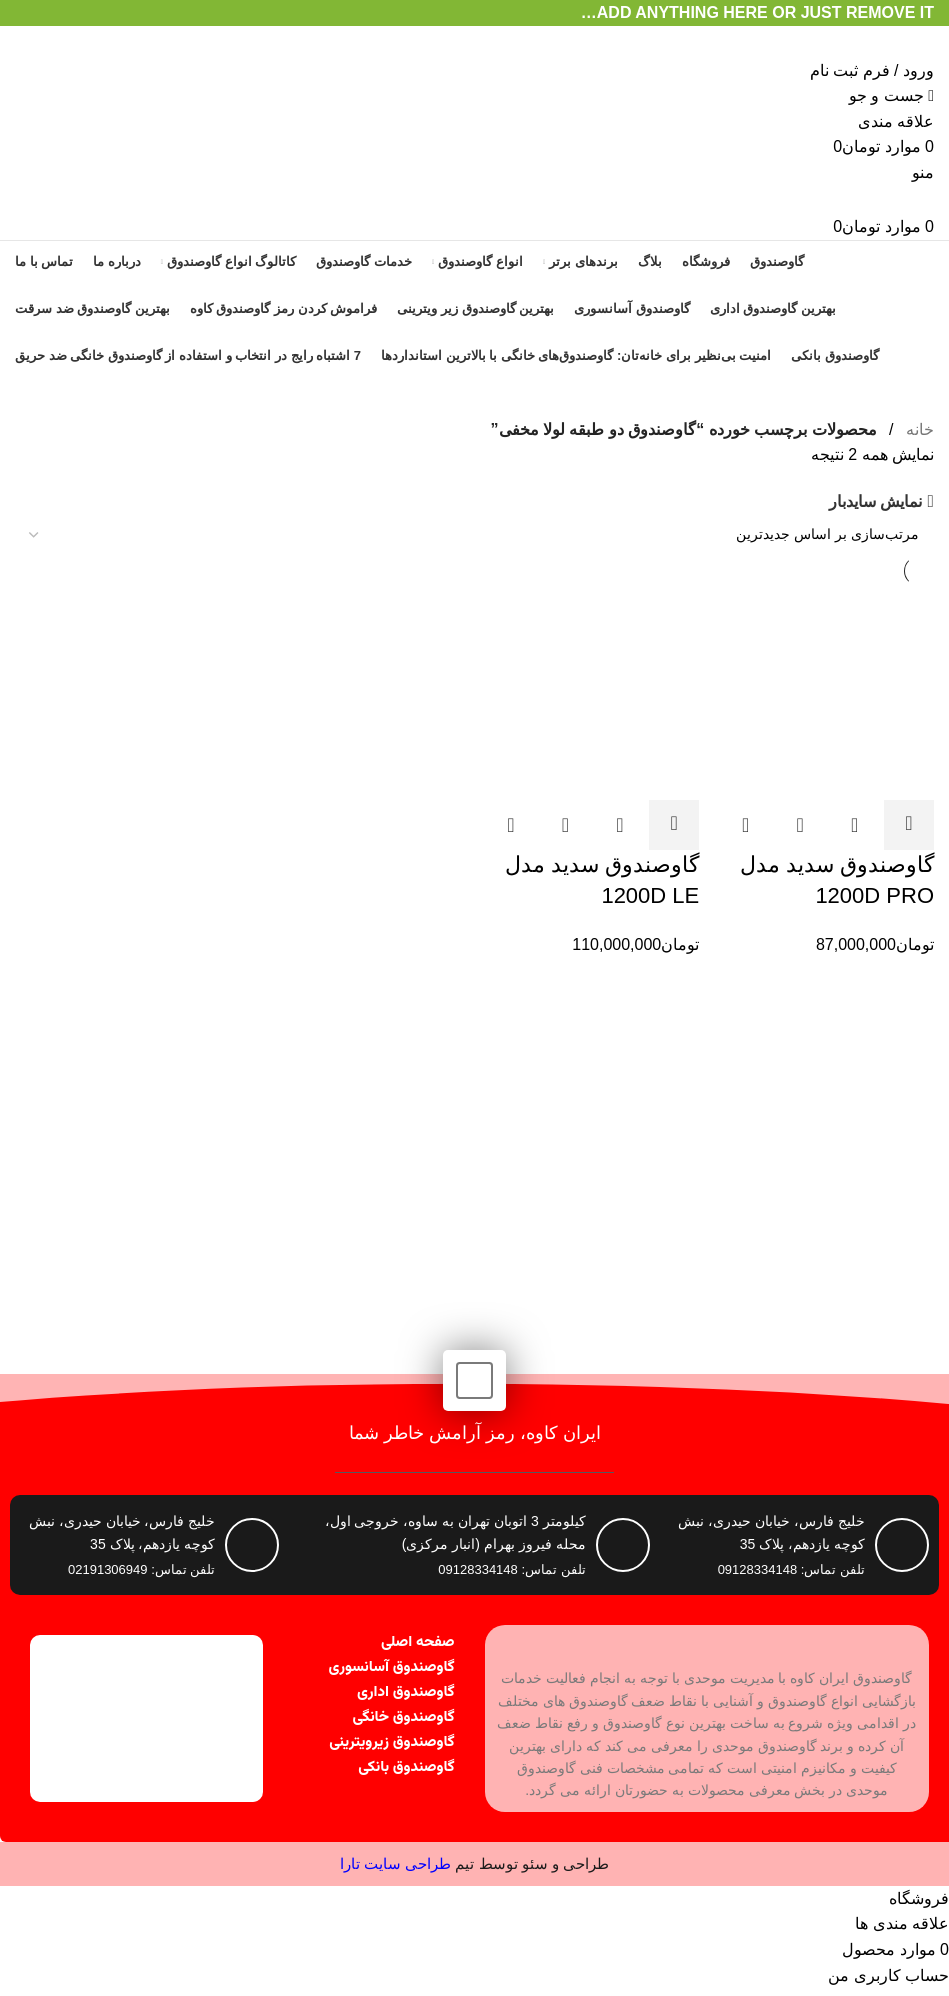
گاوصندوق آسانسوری (392, 1667)
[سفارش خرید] (474, 535)
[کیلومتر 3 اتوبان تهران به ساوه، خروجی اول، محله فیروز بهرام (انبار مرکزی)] (623, 1545)
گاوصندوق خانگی (404, 1717)
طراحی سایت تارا (395, 1863)
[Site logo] (856, 40)
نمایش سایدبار (875, 501)
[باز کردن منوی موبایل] (923, 172)
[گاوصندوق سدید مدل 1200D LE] (592, 691)
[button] (909, 825)
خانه (918, 429)
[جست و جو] (891, 95)
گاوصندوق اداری (405, 1692)
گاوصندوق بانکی (406, 1767)
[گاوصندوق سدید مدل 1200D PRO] (826, 691)
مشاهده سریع (855, 825)
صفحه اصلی (418, 1642)
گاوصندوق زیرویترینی (391, 1742)
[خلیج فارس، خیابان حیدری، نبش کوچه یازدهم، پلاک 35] (252, 1545)
